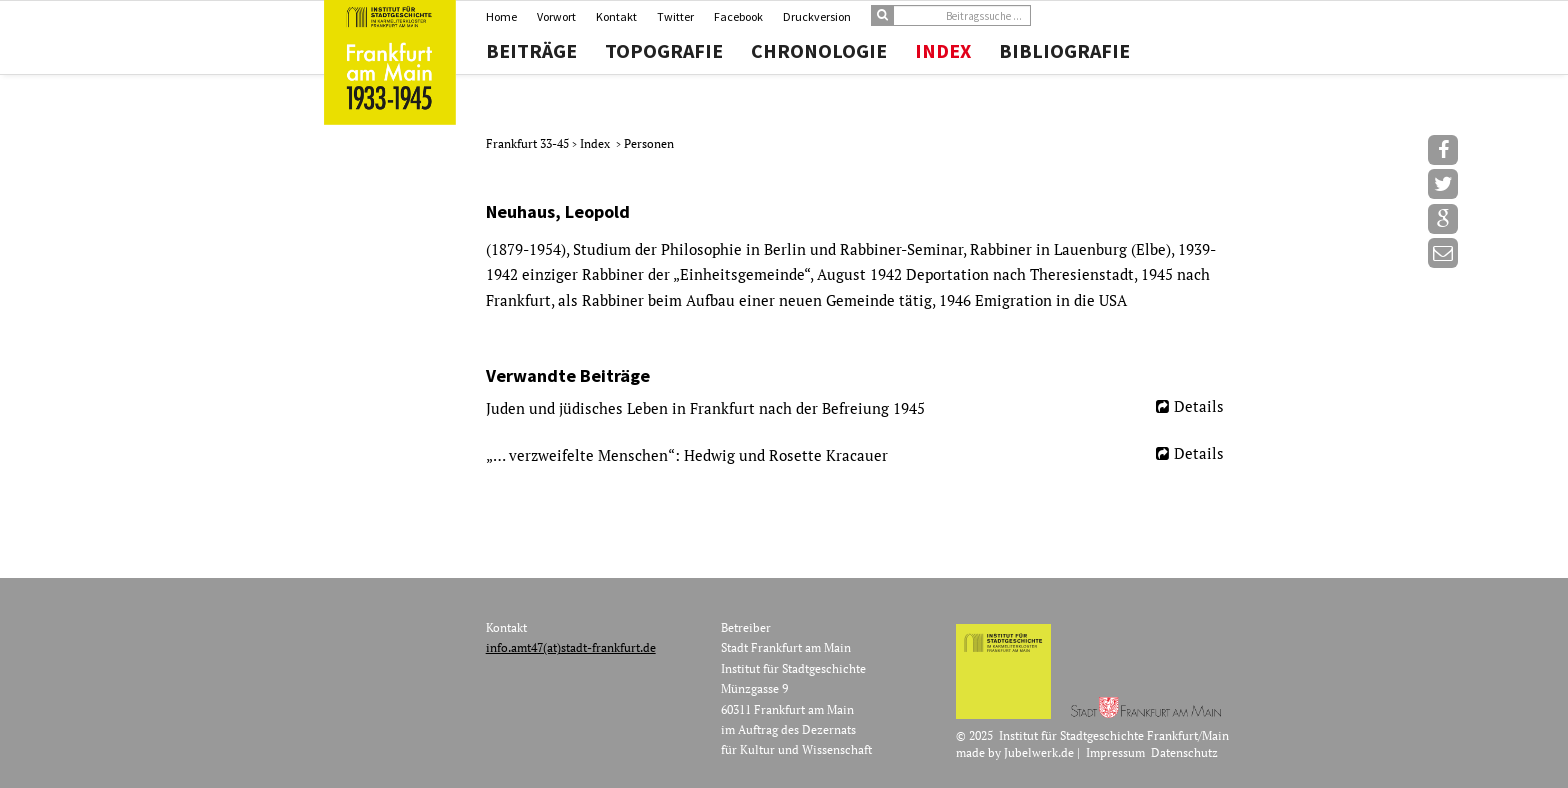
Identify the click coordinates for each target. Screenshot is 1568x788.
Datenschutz (1184, 752)
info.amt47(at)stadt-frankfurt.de (571, 647)
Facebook (738, 16)
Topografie (664, 51)
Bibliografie (1064, 51)
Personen (649, 143)
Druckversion (817, 16)
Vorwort (556, 16)
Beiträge (531, 51)
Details (1199, 406)
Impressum (1115, 752)
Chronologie (819, 51)
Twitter (675, 16)
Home (501, 16)
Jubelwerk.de (1039, 752)
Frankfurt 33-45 (529, 143)
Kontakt (616, 16)
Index (943, 51)
